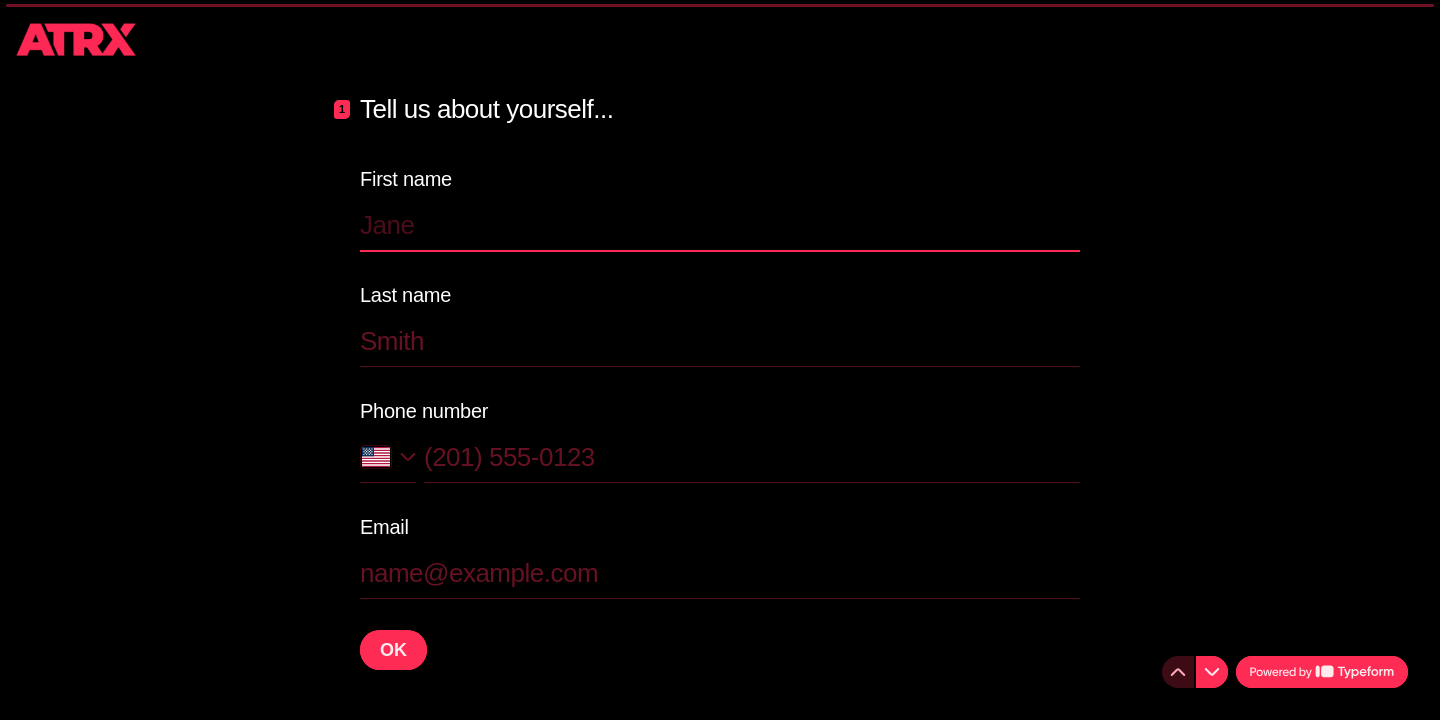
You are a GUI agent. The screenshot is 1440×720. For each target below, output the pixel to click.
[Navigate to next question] (1212, 672)
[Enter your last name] (720, 341)
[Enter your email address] (720, 573)
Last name (405, 295)
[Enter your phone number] (752, 457)
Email (384, 527)
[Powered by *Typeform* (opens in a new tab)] (1322, 672)
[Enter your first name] (720, 225)
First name (406, 179)
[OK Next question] (393, 650)
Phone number (424, 411)
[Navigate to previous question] (1178, 672)
